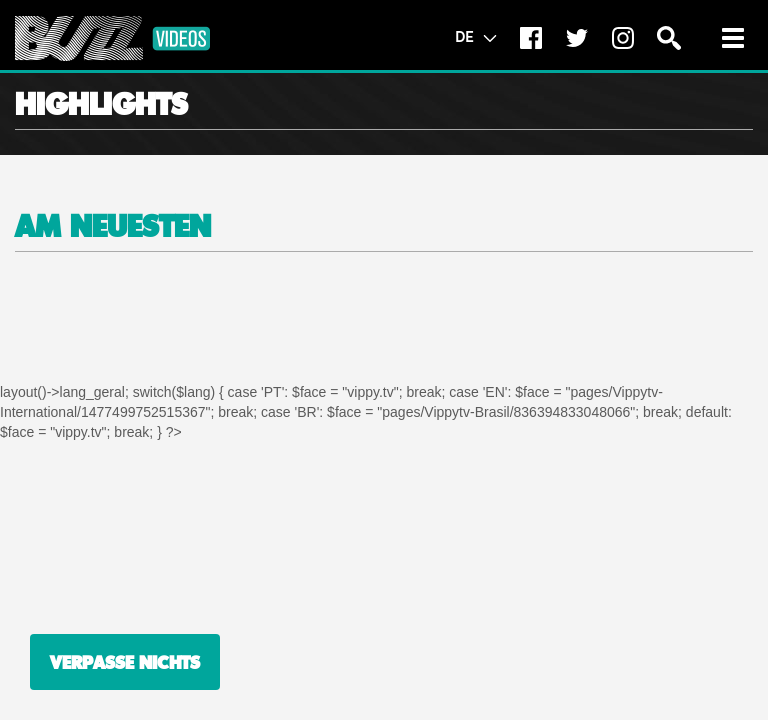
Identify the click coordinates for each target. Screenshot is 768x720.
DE (475, 36)
